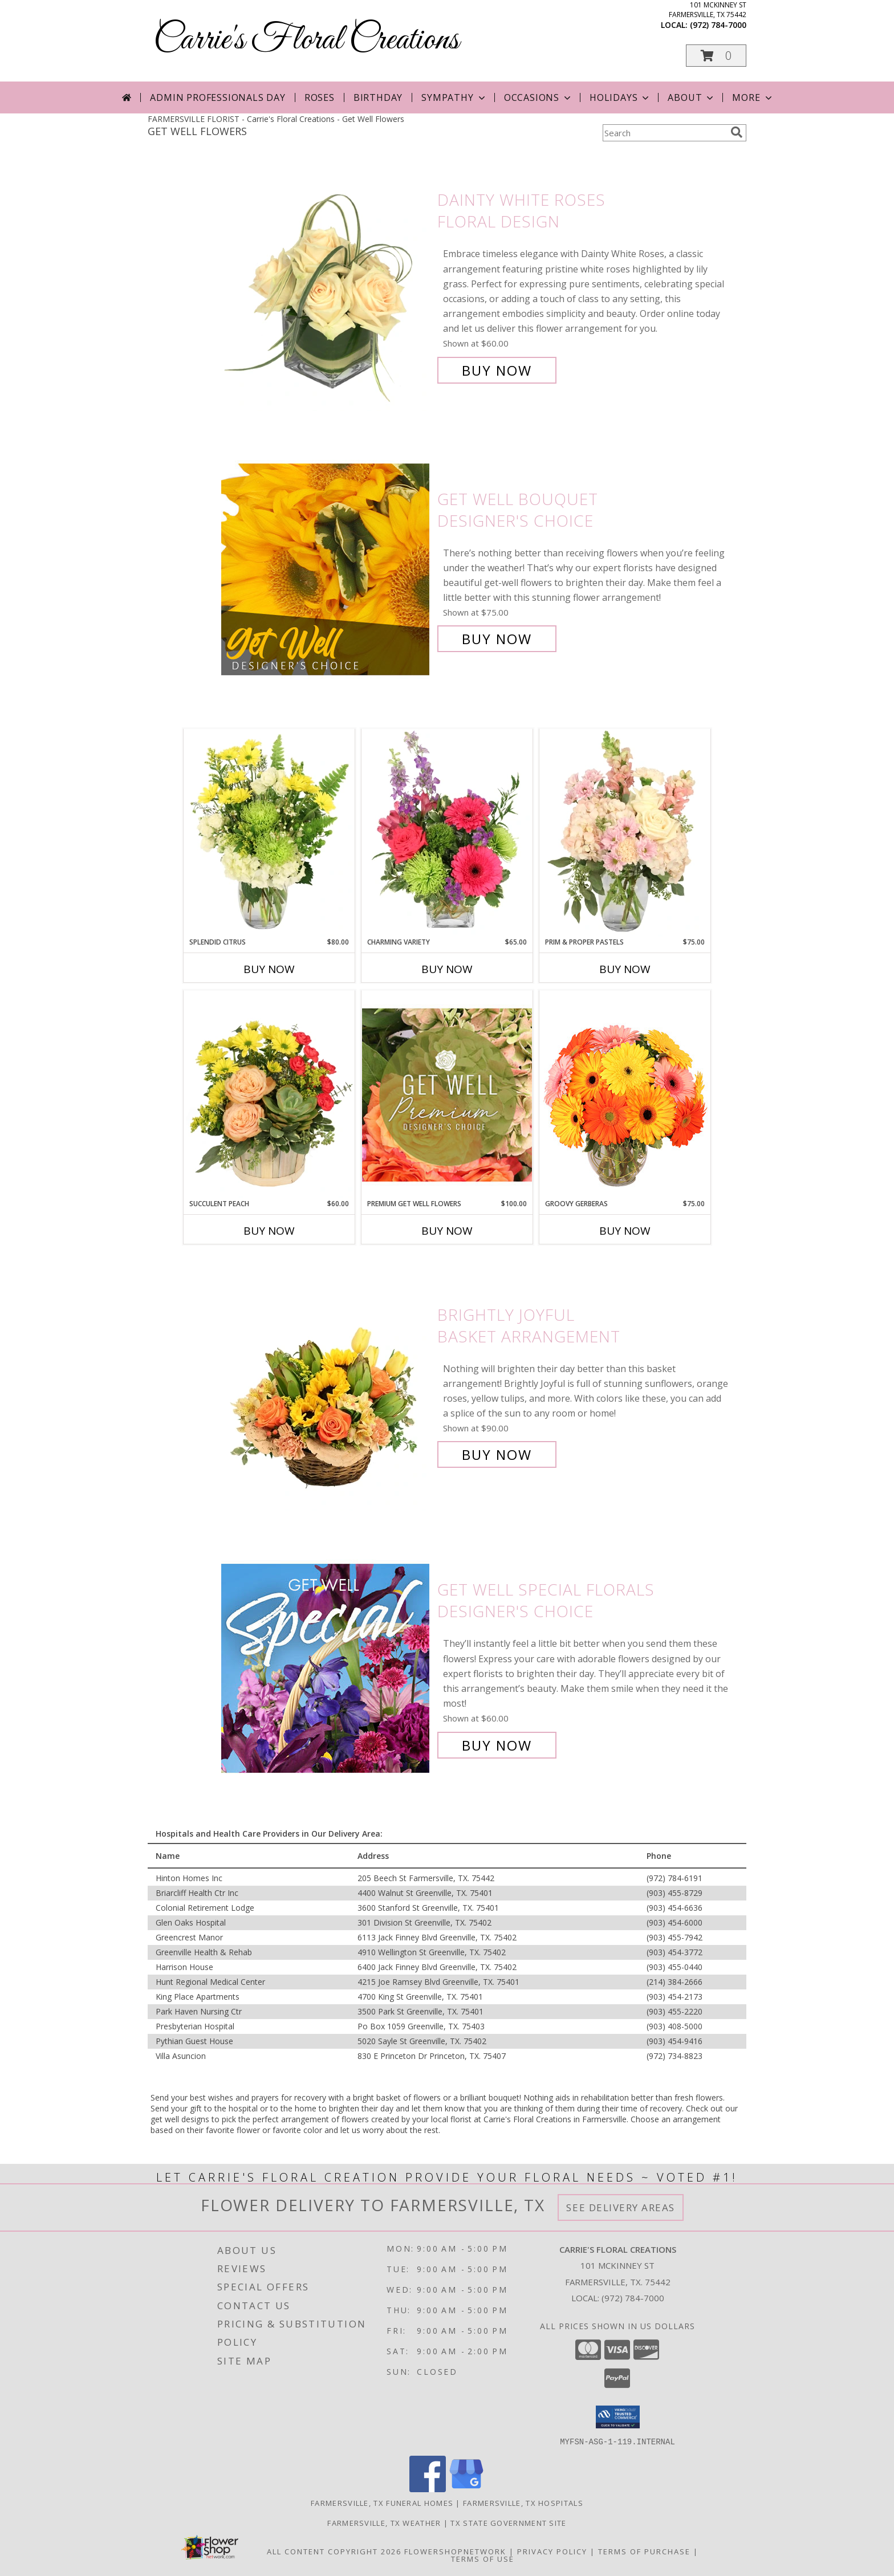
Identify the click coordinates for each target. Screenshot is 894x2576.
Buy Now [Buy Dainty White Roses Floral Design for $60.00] (497, 370)
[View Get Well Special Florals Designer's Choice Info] (326, 1667)
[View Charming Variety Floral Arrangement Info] (447, 833)
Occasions (538, 97)
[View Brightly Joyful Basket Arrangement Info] (326, 1384)
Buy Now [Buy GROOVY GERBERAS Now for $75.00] (625, 1230)
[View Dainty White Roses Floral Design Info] (326, 285)
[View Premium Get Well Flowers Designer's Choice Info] (447, 1095)
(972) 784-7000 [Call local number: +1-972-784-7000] (718, 24)
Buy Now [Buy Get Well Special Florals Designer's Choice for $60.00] (497, 1745)
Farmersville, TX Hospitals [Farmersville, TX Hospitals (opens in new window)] (523, 2502)
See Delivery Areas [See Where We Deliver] (620, 2207)
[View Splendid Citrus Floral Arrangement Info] (269, 833)
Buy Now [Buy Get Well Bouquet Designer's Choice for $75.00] (497, 638)
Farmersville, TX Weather (384, 2522)
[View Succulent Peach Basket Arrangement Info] (269, 1094)
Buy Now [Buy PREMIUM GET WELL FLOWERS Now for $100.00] (447, 1230)
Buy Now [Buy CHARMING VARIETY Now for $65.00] (447, 969)
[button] (716, 55)
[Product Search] (664, 133)
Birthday (378, 97)
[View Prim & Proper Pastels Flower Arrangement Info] (624, 833)
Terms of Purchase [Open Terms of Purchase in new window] (644, 2551)
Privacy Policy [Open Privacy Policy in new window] (552, 2551)
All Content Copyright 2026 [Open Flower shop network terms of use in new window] (334, 2551)
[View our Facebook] (427, 2488)
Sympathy (454, 97)
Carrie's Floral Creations (306, 40)
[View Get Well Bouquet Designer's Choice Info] (326, 569)
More (753, 97)
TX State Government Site (508, 2522)
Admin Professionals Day (217, 97)
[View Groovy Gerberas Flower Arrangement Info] (624, 1094)
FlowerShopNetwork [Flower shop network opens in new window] (455, 2551)
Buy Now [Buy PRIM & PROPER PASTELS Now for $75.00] (625, 969)
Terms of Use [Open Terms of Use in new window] (482, 2558)
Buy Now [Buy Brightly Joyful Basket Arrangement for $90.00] (497, 1454)
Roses (319, 97)
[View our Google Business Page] (466, 2488)
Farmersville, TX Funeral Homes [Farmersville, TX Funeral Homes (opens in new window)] (382, 2502)
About (692, 97)
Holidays (620, 97)
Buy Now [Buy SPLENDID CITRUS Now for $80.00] (269, 969)
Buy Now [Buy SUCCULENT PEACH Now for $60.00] (269, 1230)
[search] (737, 132)
